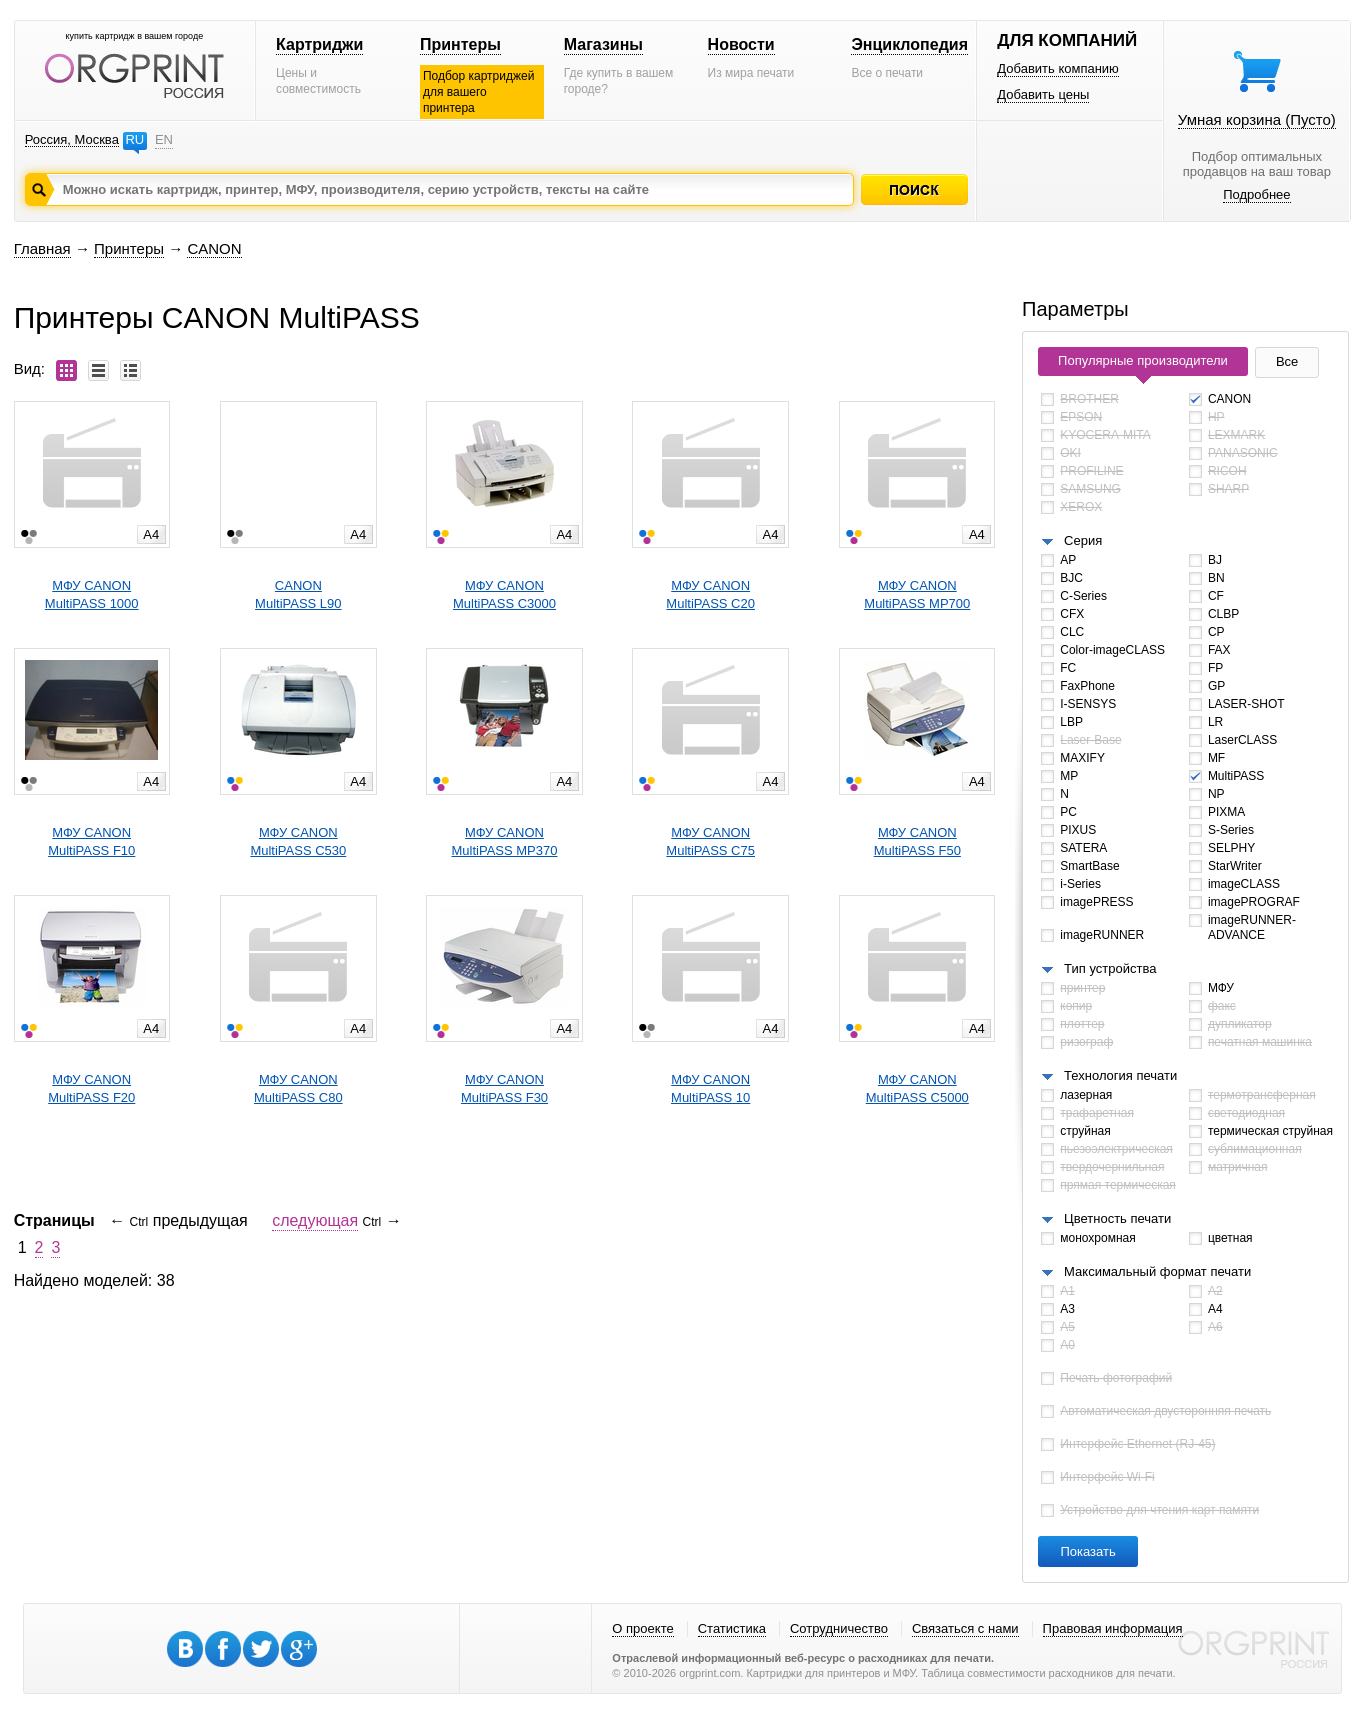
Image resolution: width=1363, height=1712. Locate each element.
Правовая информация (1113, 1628)
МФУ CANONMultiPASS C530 (298, 841)
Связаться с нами (965, 1628)
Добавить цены (1043, 94)
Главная (42, 248)
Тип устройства (1110, 968)
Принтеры (460, 44)
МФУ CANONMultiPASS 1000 (92, 594)
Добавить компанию (1058, 68)
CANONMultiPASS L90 (298, 594)
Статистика (732, 1628)
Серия (1083, 540)
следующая (315, 1220)
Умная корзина (1257, 119)
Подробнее (1256, 194)
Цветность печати (1117, 1218)
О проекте (642, 1628)
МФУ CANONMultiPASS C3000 (504, 594)
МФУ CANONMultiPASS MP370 (505, 841)
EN (164, 139)
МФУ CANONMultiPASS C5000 (917, 1088)
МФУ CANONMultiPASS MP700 (917, 594)
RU (134, 139)
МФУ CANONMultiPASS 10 (710, 1088)
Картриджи (319, 44)
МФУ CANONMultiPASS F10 (91, 841)
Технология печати (1120, 1075)
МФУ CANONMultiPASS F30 (504, 1088)
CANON (214, 248)
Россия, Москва (72, 139)
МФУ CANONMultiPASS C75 (710, 841)
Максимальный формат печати (1157, 1271)
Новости (741, 44)
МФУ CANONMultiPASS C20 (710, 594)
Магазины (603, 44)
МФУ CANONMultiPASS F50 (917, 841)
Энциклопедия (909, 44)
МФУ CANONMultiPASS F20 (91, 1088)
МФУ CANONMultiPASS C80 (298, 1088)
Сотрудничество (839, 1628)
